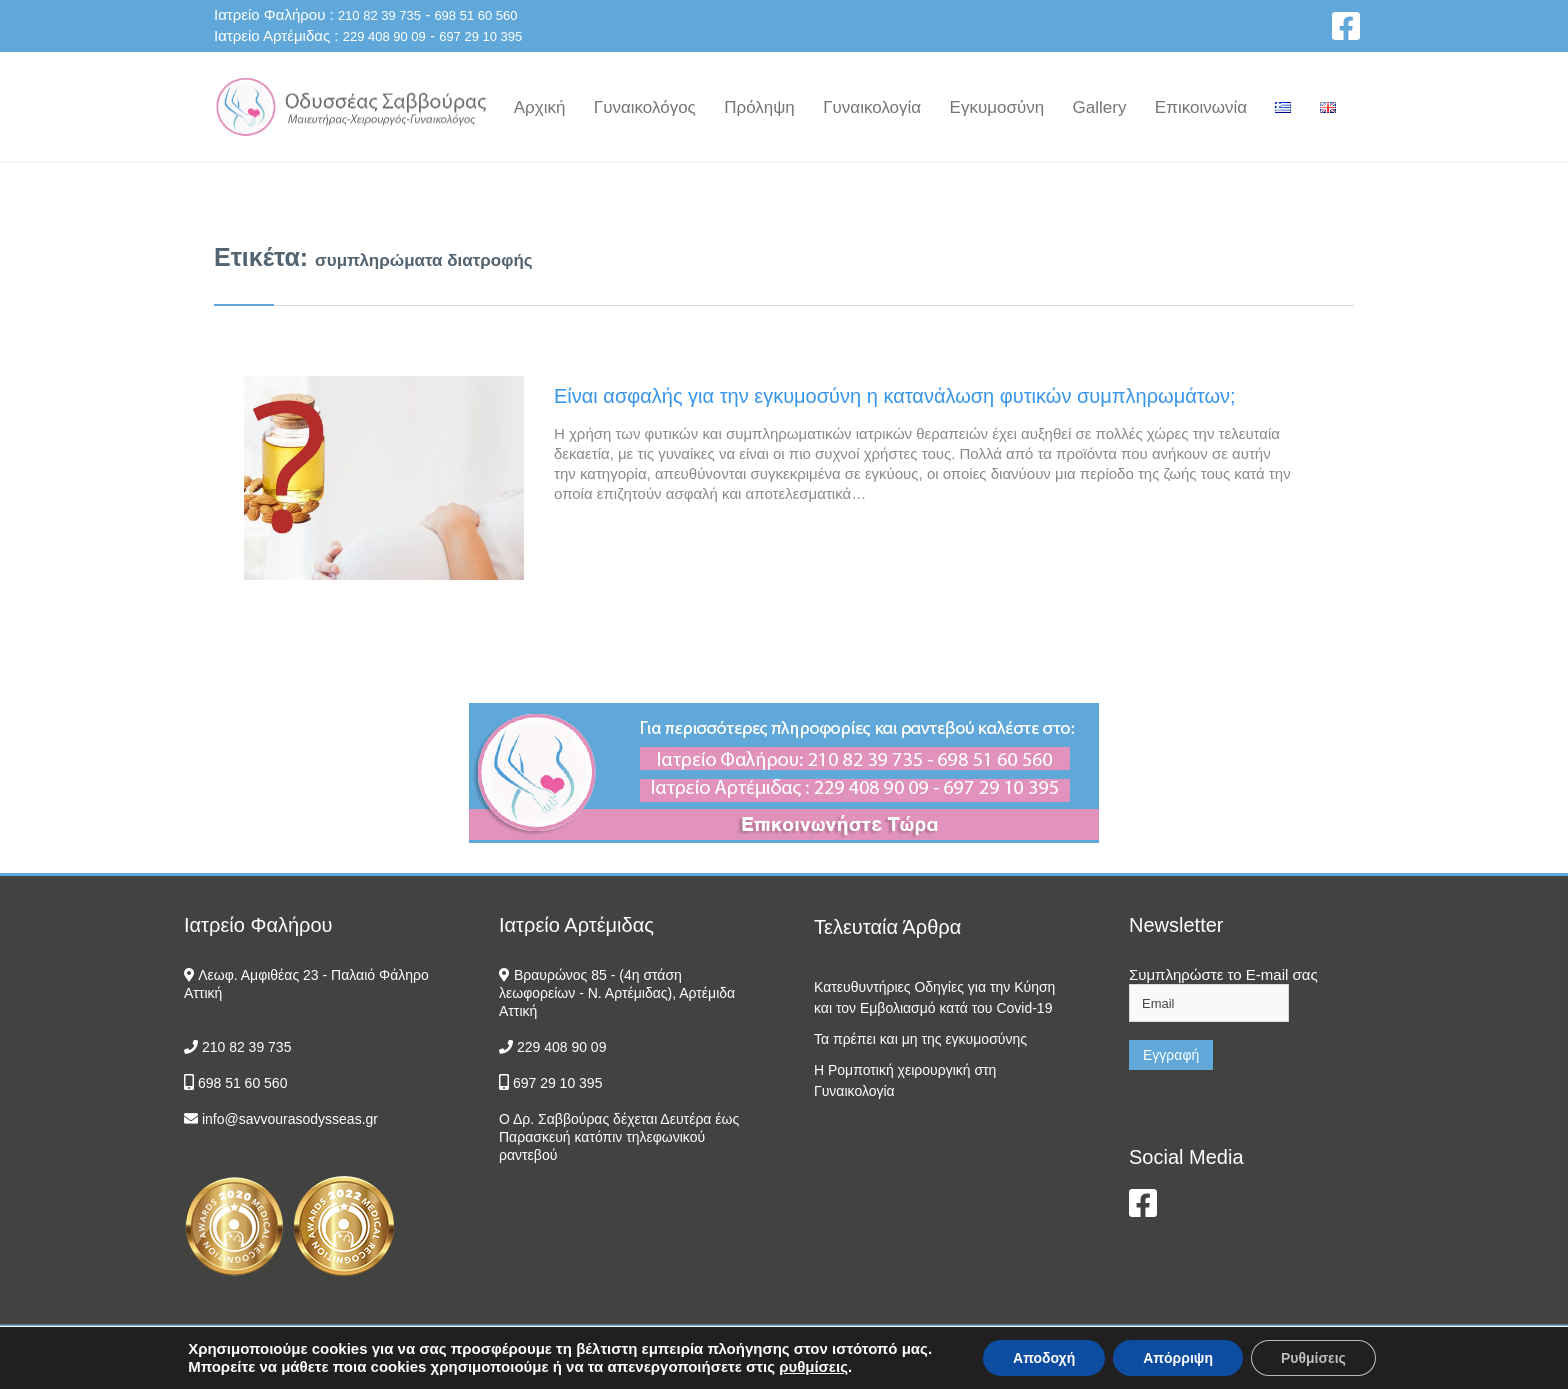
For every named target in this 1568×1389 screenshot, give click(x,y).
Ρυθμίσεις (1313, 1358)
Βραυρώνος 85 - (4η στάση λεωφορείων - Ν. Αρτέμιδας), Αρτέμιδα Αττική (617, 993)
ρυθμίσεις (813, 1366)
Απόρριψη (1178, 1358)
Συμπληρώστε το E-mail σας (1223, 974)
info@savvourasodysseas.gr (290, 1119)
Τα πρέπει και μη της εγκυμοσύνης (920, 1039)
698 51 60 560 (475, 15)
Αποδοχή (1044, 1358)
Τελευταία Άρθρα (887, 927)
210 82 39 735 (379, 15)
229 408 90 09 (384, 36)
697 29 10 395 (480, 36)
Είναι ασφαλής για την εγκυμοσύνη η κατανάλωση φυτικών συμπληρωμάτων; (895, 396)
